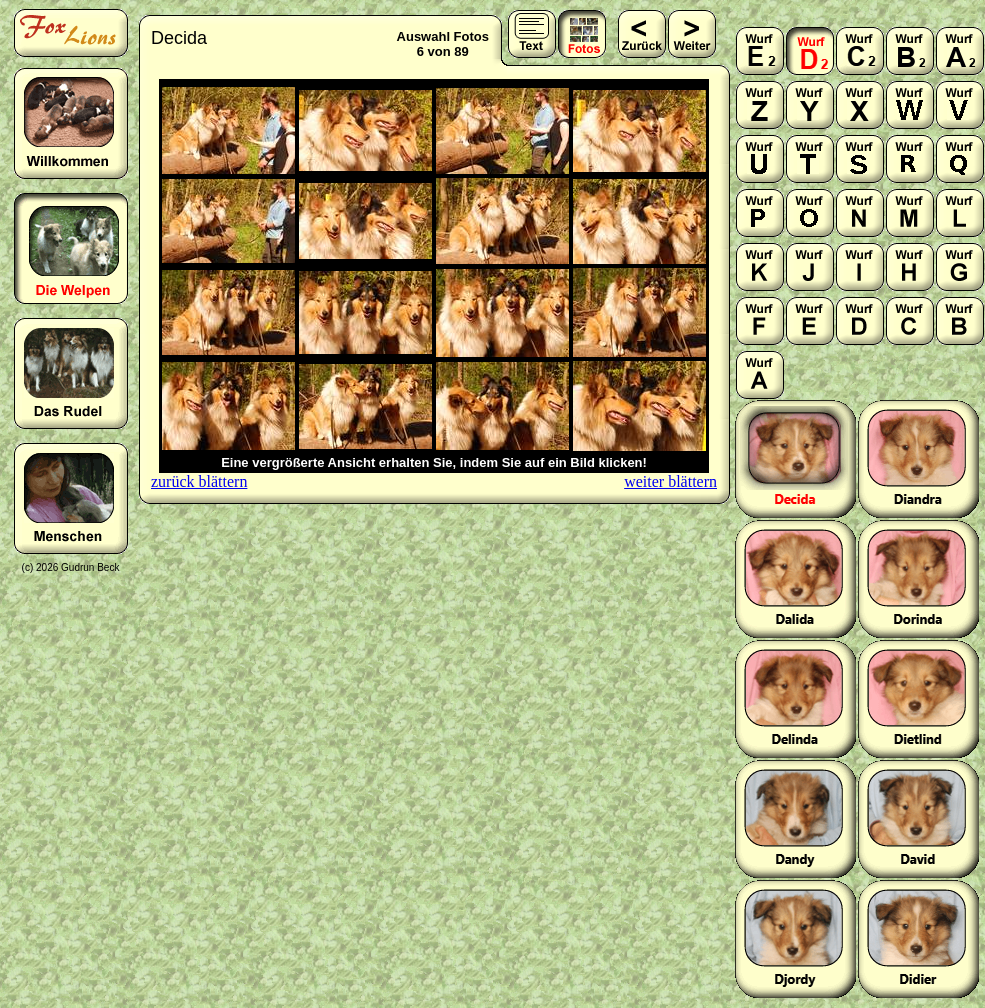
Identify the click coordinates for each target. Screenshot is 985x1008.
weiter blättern (670, 481)
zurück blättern (199, 481)
